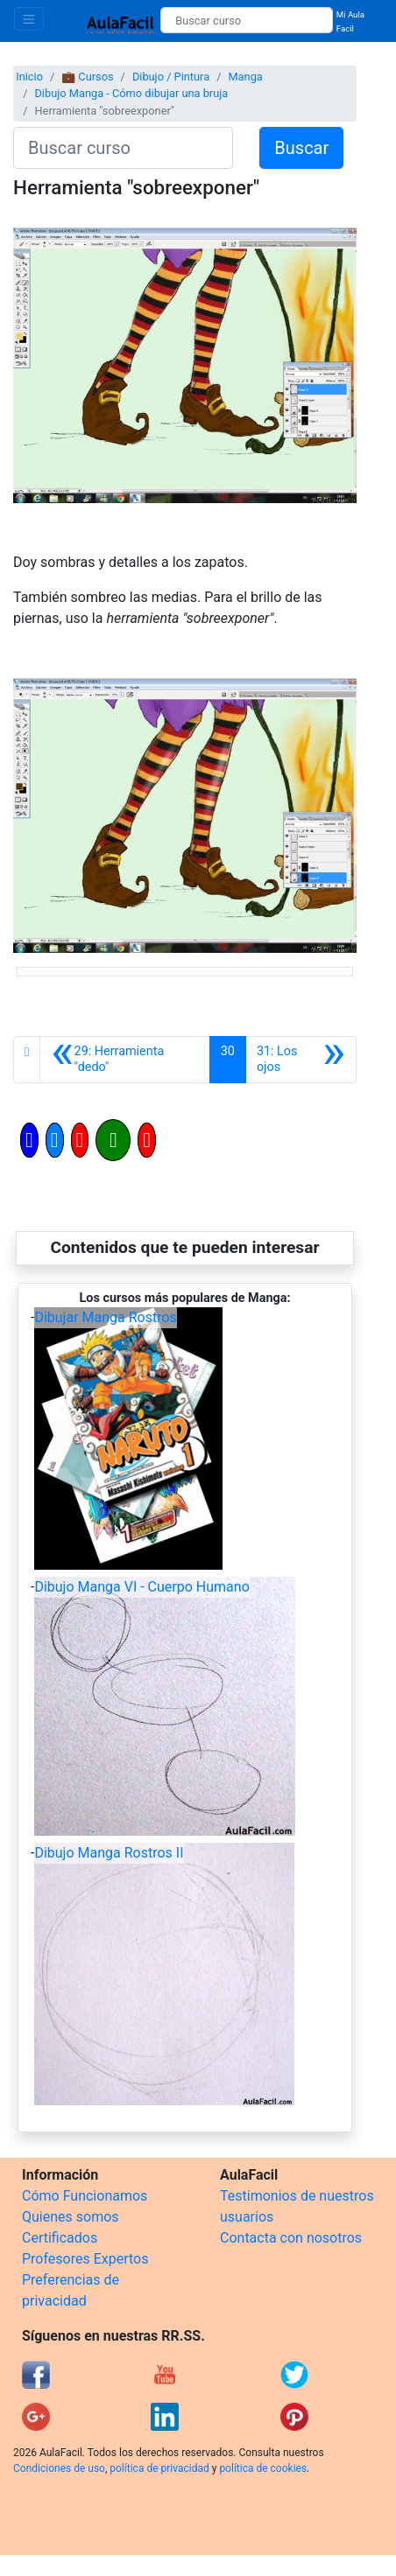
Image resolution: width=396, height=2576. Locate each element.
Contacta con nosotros (291, 2238)
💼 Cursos (87, 76)
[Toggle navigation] (29, 19)
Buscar (301, 147)
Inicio (29, 76)
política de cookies (263, 2468)
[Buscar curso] (246, 20)
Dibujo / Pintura (170, 76)
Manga (245, 76)
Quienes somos (70, 2216)
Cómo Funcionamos (84, 2196)
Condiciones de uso (59, 2468)
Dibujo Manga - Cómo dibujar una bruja (131, 93)
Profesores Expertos (85, 2258)
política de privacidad (159, 2468)
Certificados (59, 2238)
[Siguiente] (301, 1059)
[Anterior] (124, 1059)
